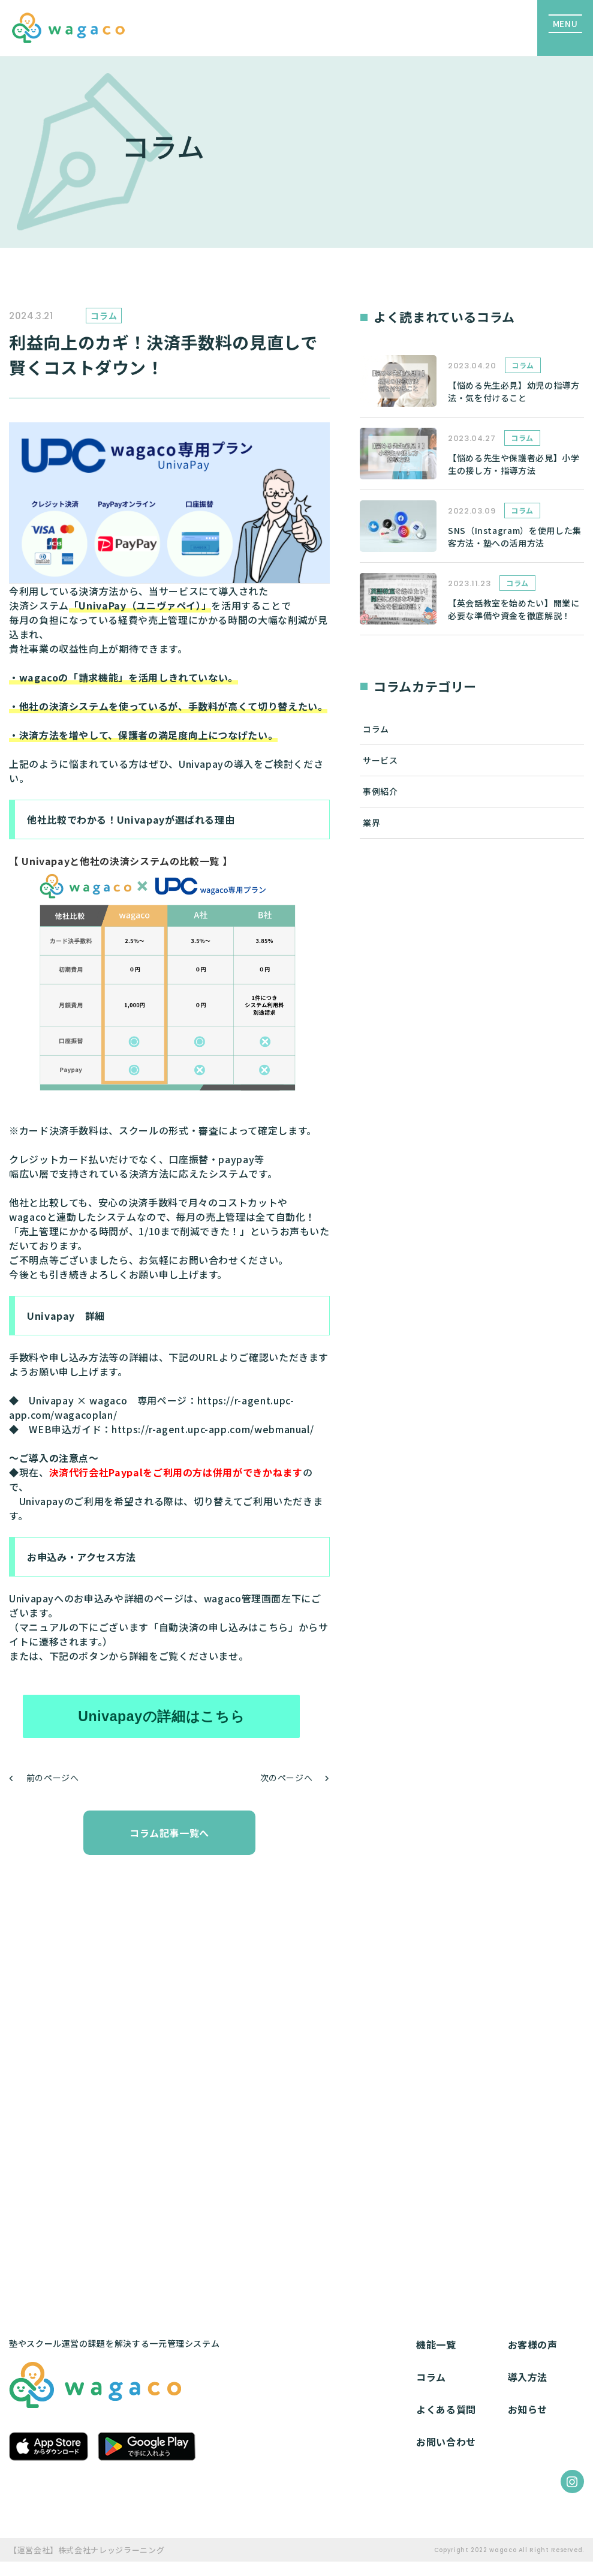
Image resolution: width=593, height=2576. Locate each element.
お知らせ (528, 2409)
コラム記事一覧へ (169, 1833)
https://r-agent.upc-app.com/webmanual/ (213, 1429)
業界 (371, 822)
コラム (376, 729)
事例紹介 (380, 791)
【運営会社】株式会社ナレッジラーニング (86, 2550)
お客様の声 (533, 2344)
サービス (380, 760)
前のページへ (52, 1778)
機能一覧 (436, 2344)
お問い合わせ (446, 2441)
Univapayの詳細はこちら (161, 1716)
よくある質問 (446, 2409)
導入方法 (528, 2377)
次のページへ (286, 1778)
